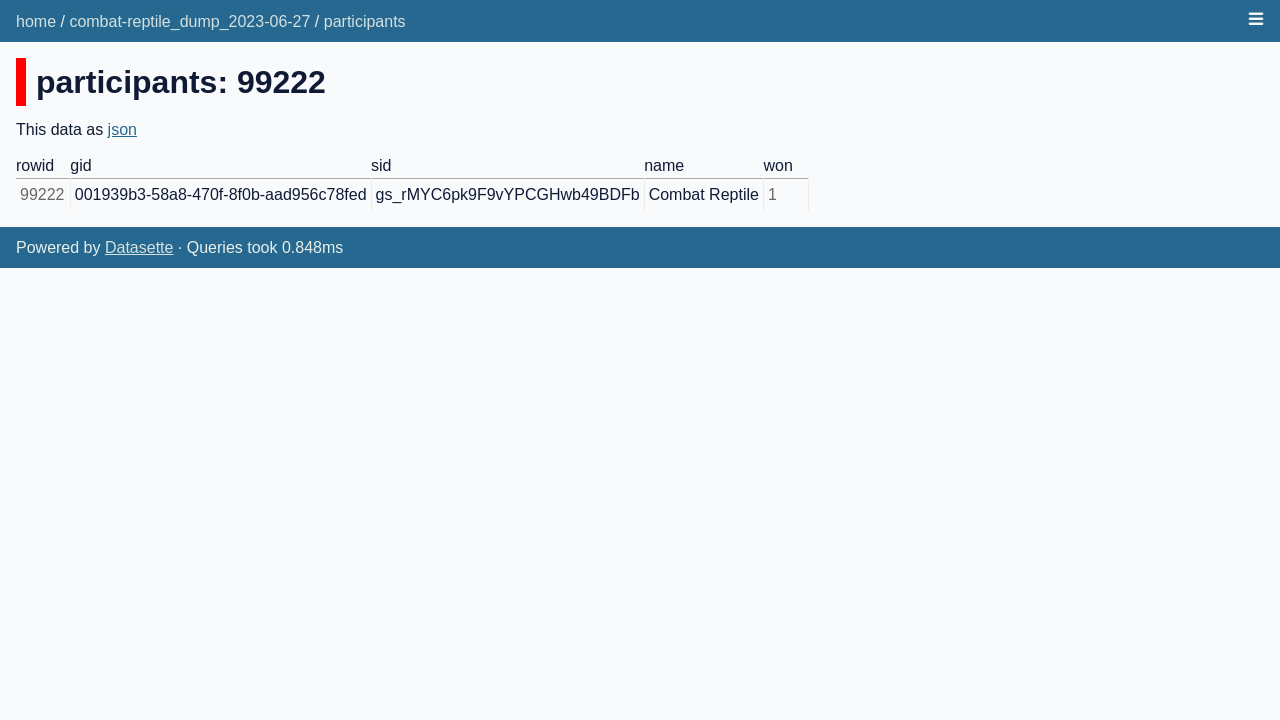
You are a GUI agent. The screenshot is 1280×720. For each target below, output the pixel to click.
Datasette (139, 247)
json (122, 129)
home (36, 21)
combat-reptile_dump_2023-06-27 (189, 21)
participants (365, 21)
